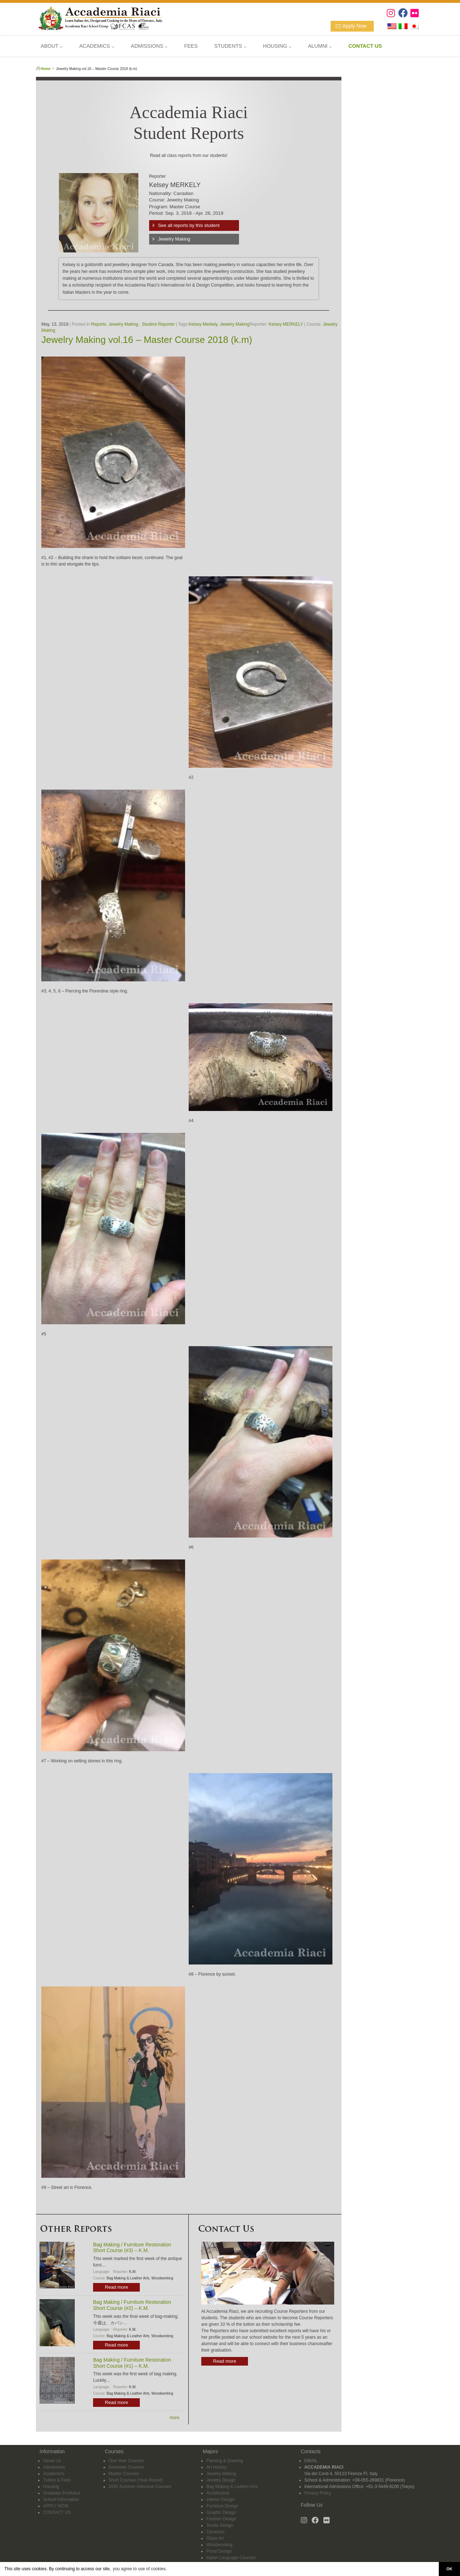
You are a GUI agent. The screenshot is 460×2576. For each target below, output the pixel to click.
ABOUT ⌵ (52, 46)
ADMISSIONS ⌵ (149, 46)
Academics (53, 2473)
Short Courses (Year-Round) (136, 2480)
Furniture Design (222, 2505)
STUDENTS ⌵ (230, 46)
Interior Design (220, 2499)
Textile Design (219, 2525)
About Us (52, 2460)
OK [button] (449, 2569)
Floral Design (219, 2551)
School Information (61, 2499)
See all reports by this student (189, 225)
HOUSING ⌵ (277, 46)
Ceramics (215, 2531)
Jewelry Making (174, 239)
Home (46, 69)
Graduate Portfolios (61, 2493)
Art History (216, 2467)
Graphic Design (221, 2512)
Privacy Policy (317, 2493)
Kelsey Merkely (202, 324)
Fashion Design (221, 2518)
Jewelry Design (220, 2480)
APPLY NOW (55, 2505)
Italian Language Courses (231, 2557)
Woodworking (162, 2278)
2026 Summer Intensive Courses (140, 2486)
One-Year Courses (126, 2460)
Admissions (54, 2467)
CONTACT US (57, 2512)
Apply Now (354, 26)
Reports (98, 324)
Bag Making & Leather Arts (128, 2278)
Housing (51, 2486)
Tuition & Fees (57, 2480)
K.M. (133, 2272)
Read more (116, 2287)
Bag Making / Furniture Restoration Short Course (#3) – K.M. (132, 2248)
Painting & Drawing (224, 2460)
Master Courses (124, 2473)
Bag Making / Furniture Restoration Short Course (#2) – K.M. (132, 2305)
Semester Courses (126, 2467)
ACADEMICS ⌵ (96, 46)
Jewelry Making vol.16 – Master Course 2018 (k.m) (146, 339)
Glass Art (215, 2538)
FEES (191, 46)
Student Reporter (158, 324)
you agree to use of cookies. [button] (140, 2568)
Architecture (217, 2493)
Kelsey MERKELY (286, 324)
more (174, 2417)
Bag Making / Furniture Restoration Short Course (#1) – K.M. (132, 2363)
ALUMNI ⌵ (320, 46)
